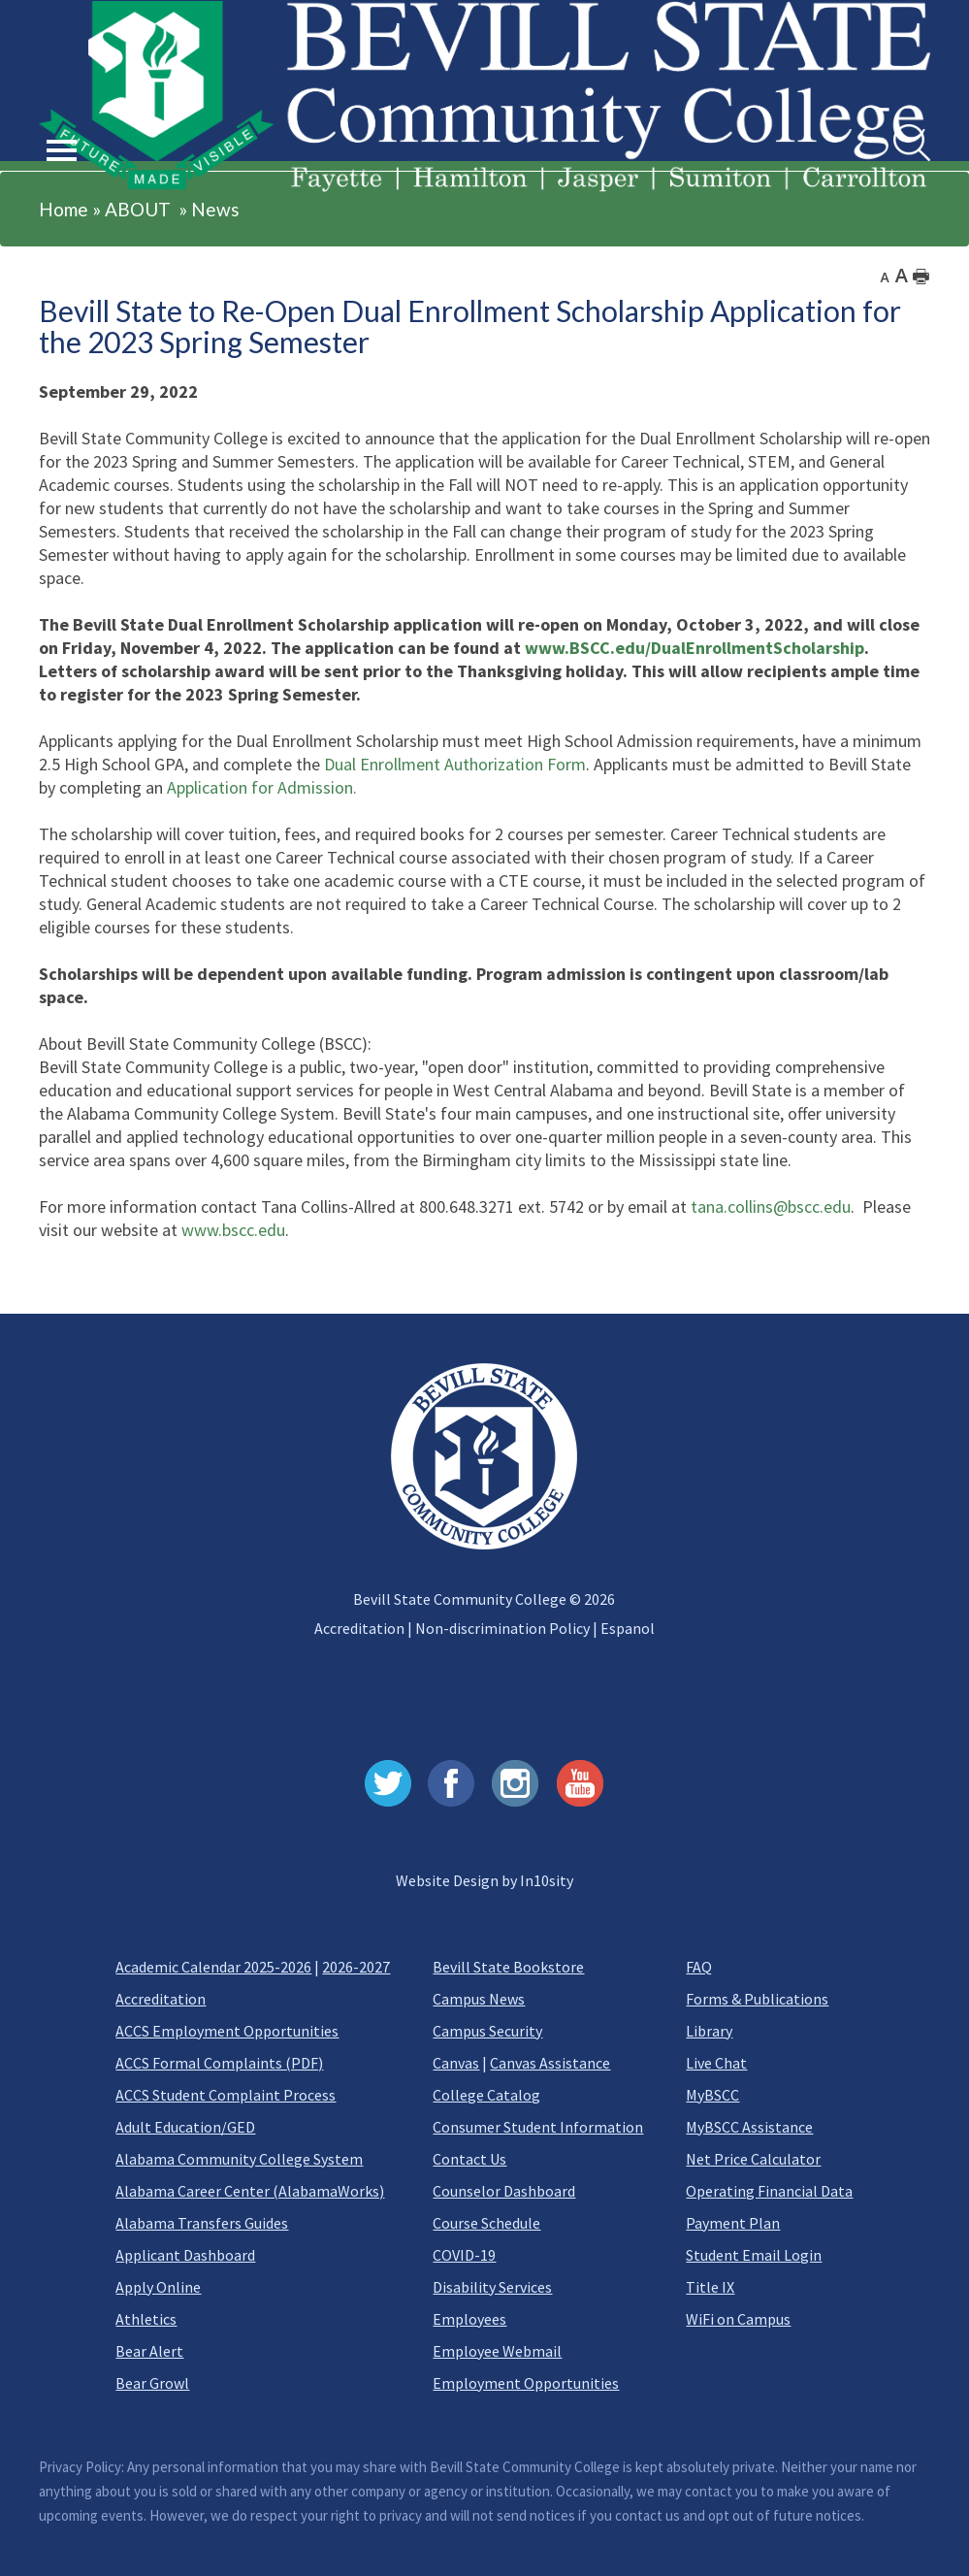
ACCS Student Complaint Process (225, 2094)
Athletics (146, 2319)
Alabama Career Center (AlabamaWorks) (249, 2191)
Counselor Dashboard (504, 2191)
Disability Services (492, 2287)
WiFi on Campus (738, 2319)
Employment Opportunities (526, 2383)
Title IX (710, 2287)
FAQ (699, 1966)
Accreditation (359, 1628)
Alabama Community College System (239, 2158)
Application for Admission (260, 787)
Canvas (456, 2062)
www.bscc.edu (233, 1230)
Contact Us (469, 2158)
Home (63, 209)
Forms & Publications (757, 1998)
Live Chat (716, 2062)
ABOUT (138, 209)
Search (893, 124)
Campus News (479, 1998)
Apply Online (158, 2287)
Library (709, 2030)
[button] (62, 128)
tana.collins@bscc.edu (771, 1206)
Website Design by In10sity (484, 1880)
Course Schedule (486, 2223)
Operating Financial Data (769, 2191)
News (215, 209)
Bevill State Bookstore (508, 1966)
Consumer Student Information (538, 2126)
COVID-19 (464, 2255)
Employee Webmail (497, 2351)
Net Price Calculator (753, 2158)
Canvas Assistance (550, 2062)
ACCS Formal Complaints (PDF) (219, 2062)
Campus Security (487, 2030)
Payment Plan (733, 2223)
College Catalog (486, 2094)
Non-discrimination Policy (502, 1628)
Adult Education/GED (185, 2126)
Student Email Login (754, 2255)
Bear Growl (152, 2383)
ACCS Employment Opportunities (227, 2030)
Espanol (627, 1628)
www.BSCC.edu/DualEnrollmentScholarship (694, 647)
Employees (469, 2319)
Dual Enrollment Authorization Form (455, 764)
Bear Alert (149, 2351)
